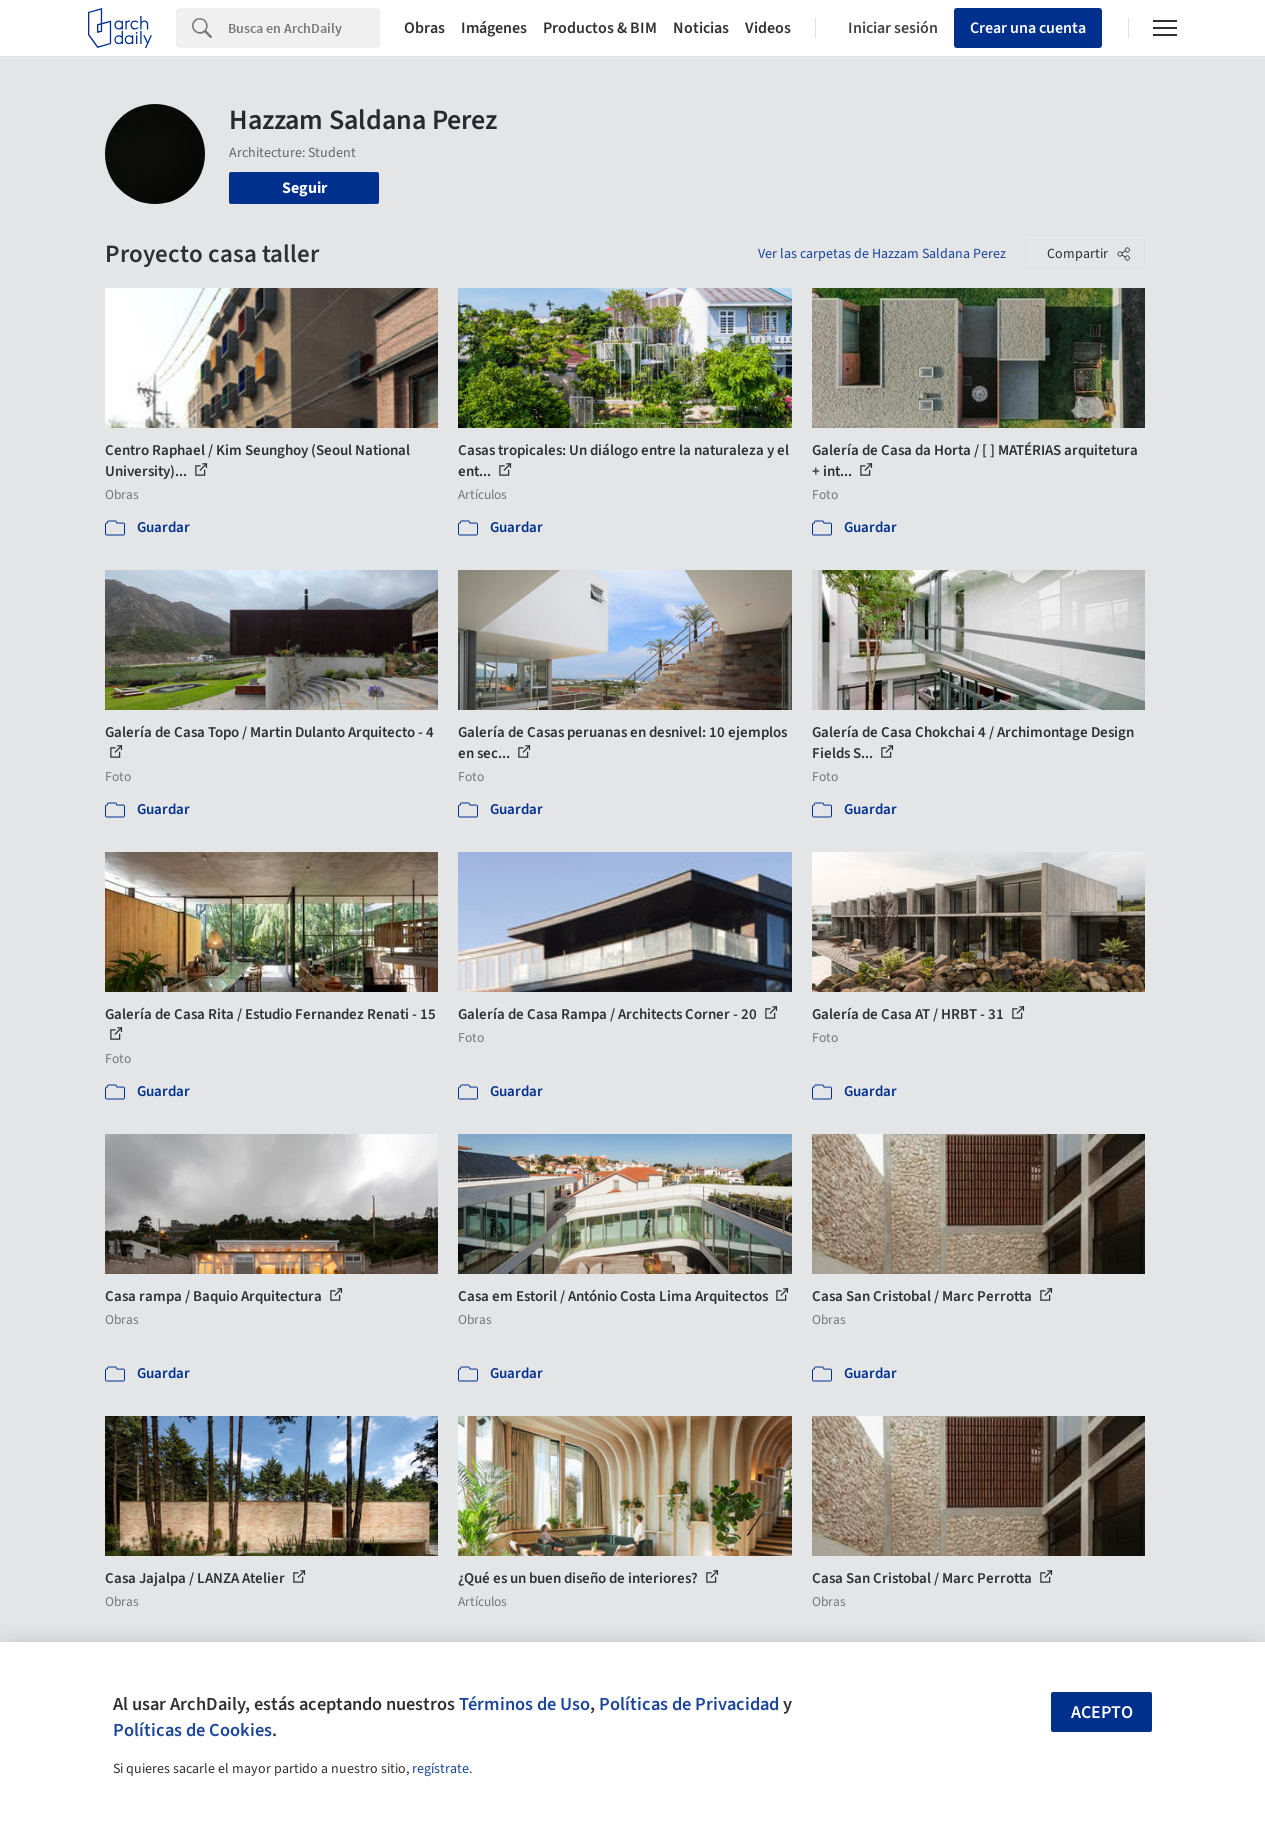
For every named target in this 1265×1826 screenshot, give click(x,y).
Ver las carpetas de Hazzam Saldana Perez (882, 254)
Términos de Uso (524, 1704)
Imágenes (494, 28)
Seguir (304, 188)
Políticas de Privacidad (689, 1704)
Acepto (1102, 1712)
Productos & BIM (600, 28)
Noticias (701, 28)
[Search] (304, 28)
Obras (424, 28)
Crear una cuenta (1028, 28)
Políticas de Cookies (192, 1730)
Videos (768, 28)
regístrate (440, 1769)
